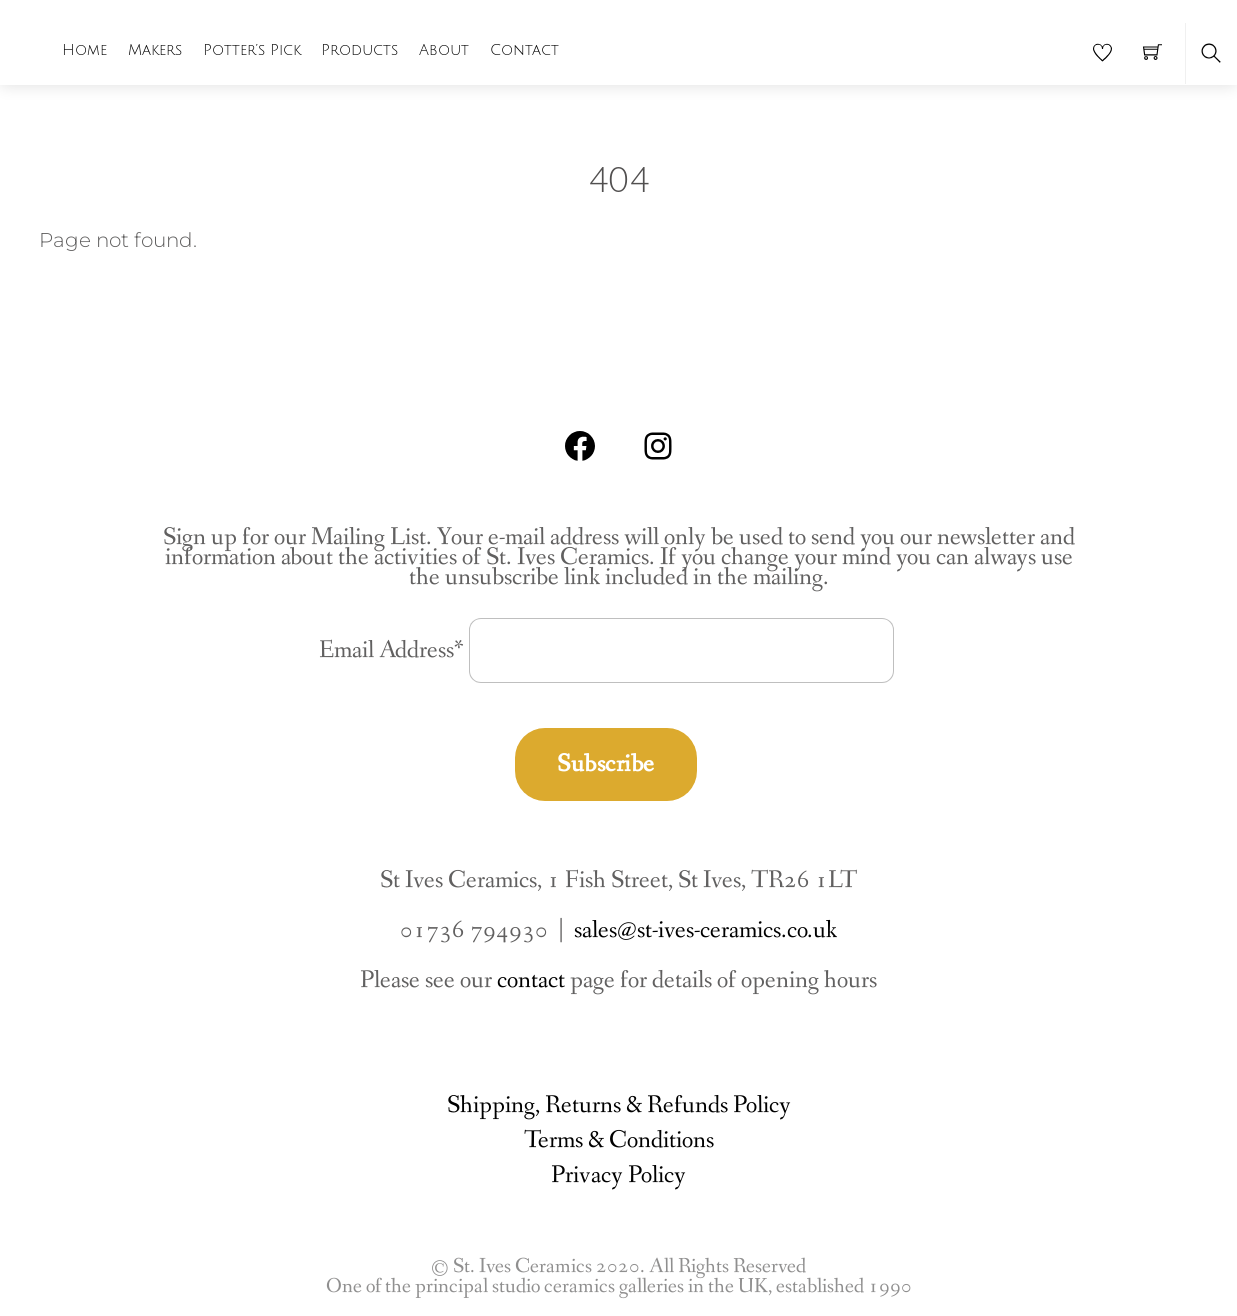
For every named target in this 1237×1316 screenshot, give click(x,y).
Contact (524, 50)
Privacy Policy (618, 1175)
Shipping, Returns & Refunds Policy (619, 1105)
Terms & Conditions (619, 1140)
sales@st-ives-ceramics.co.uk (705, 930)
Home (84, 50)
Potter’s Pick (252, 50)
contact (531, 980)
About (444, 50)
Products (359, 50)
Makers (155, 50)
